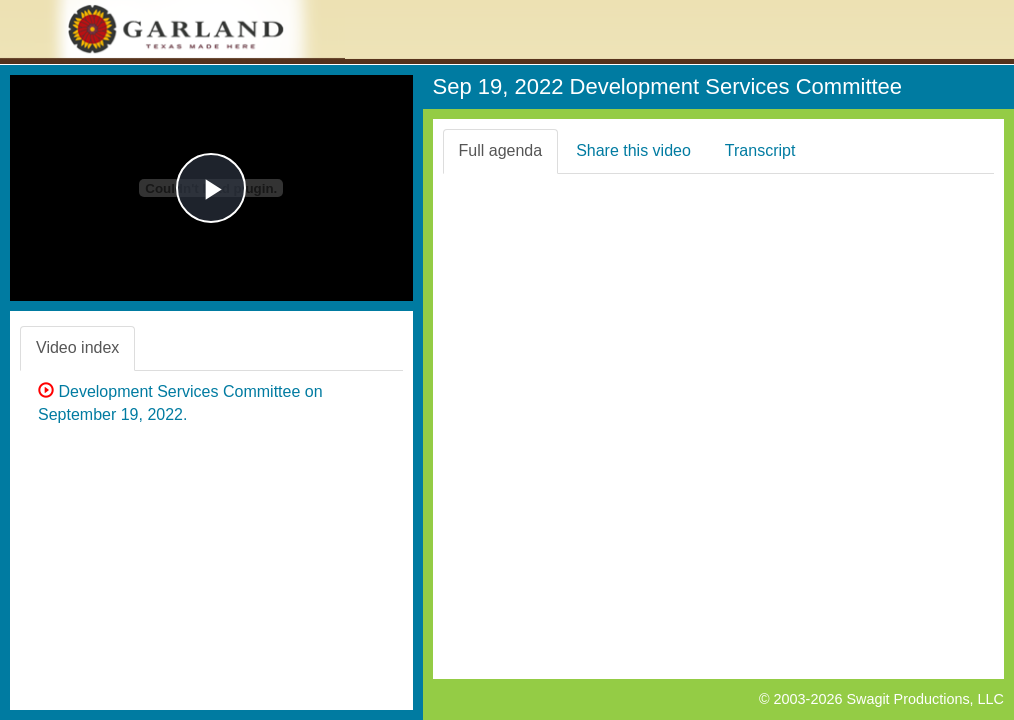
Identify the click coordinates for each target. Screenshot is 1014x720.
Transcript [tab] (760, 150)
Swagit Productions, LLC (925, 699)
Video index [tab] (77, 347)
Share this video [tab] (633, 150)
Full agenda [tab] (501, 150)
